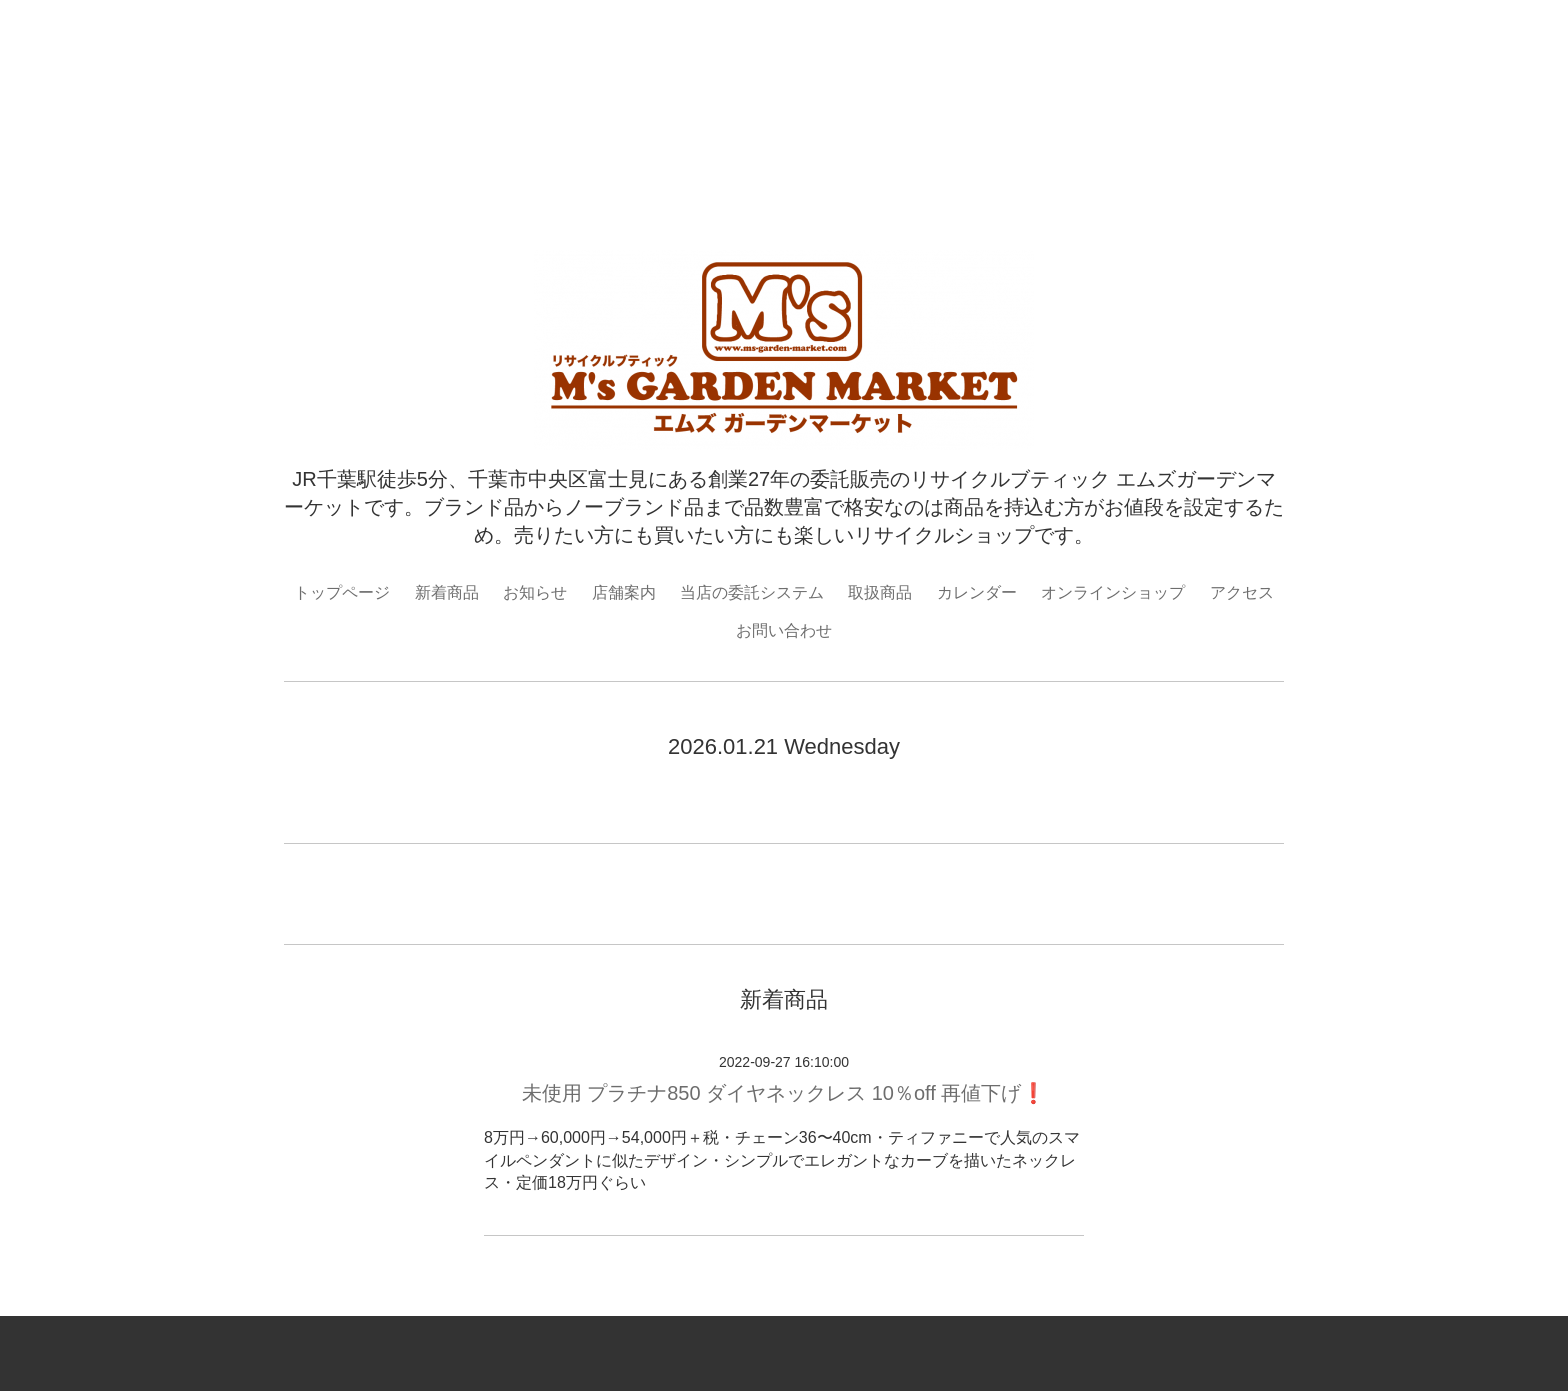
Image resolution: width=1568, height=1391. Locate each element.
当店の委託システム (752, 592)
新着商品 (447, 592)
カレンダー (977, 592)
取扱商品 (880, 592)
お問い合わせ (784, 630)
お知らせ (535, 592)
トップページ (342, 592)
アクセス (1242, 592)
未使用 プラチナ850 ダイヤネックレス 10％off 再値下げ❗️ (784, 1093)
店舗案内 (624, 592)
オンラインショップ (1113, 592)
